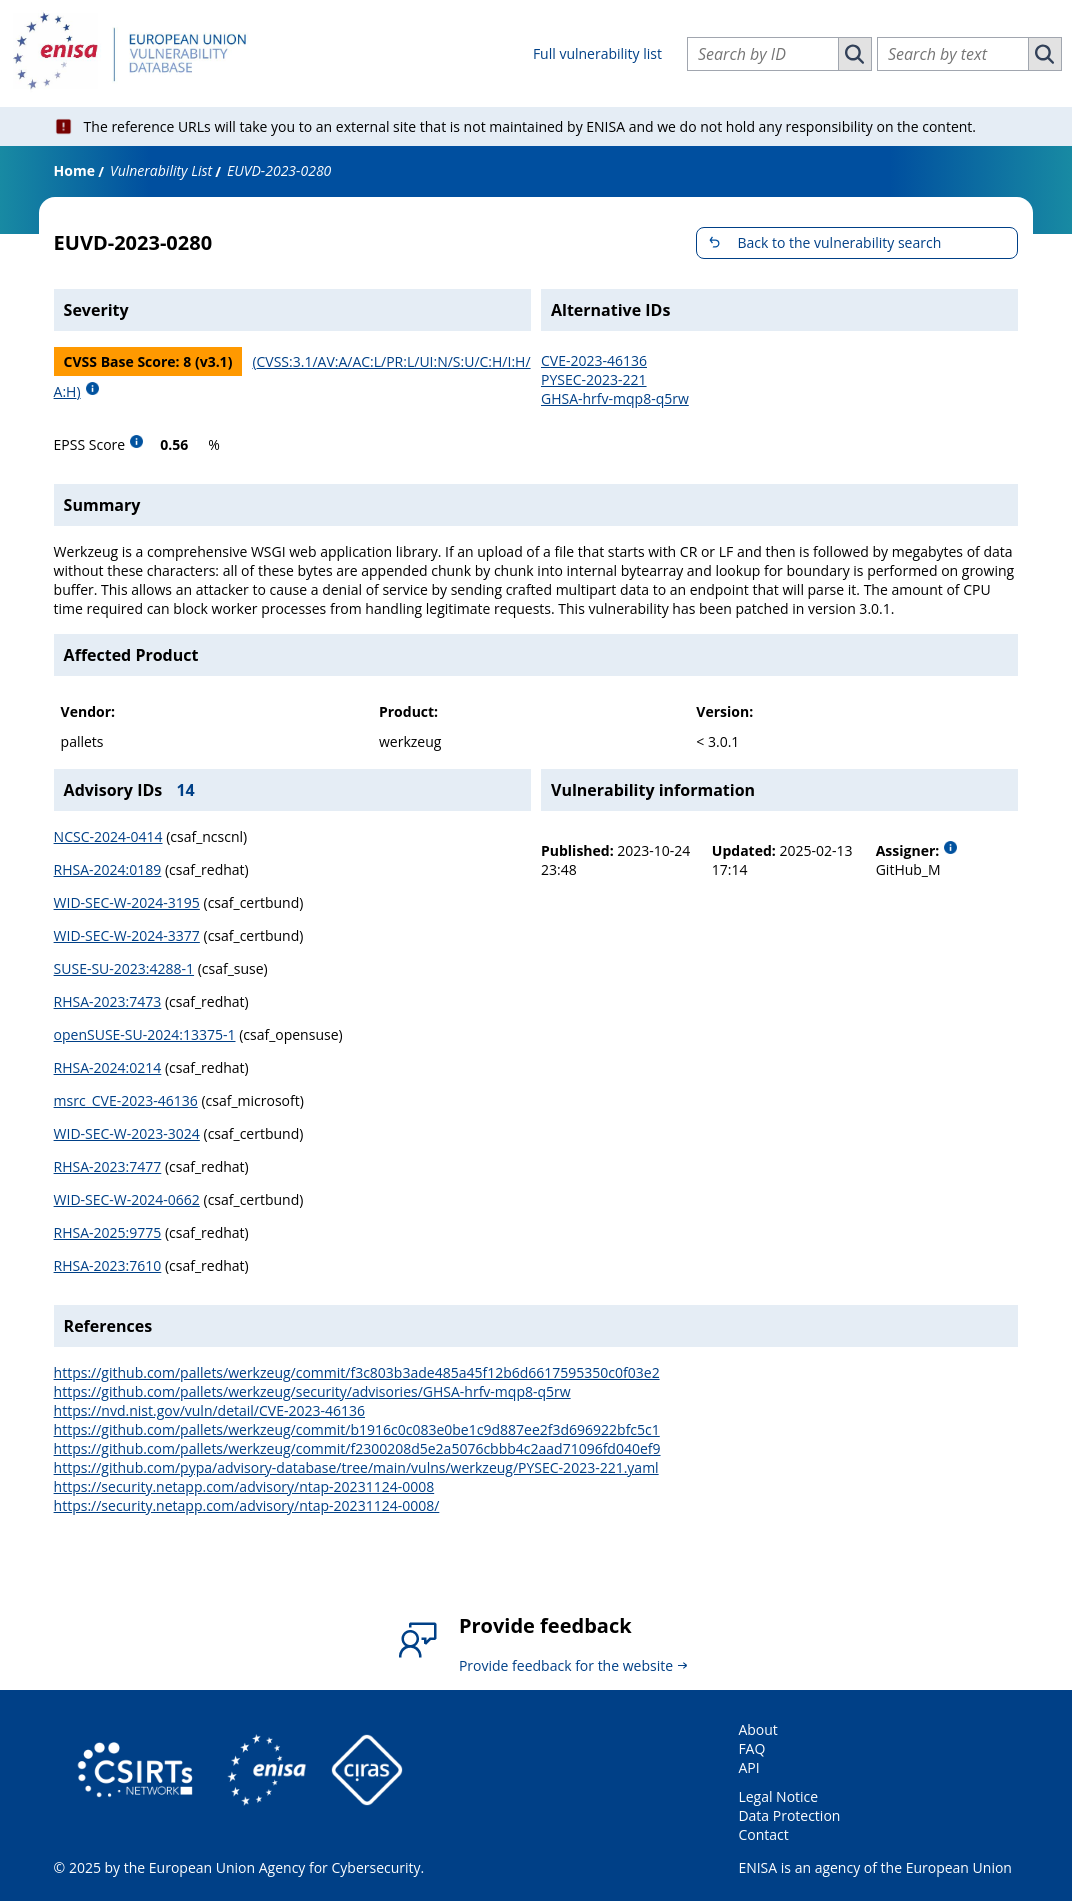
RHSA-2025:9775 (108, 1232)
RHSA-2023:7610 (108, 1265)
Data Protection (789, 1815)
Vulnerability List (161, 170)
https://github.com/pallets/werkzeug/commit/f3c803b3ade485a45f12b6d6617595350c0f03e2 (357, 1372)
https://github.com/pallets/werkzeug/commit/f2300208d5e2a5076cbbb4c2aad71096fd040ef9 (357, 1448)
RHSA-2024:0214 (108, 1067)
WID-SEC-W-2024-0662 (127, 1199)
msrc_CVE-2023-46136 (126, 1100)
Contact (763, 1834)
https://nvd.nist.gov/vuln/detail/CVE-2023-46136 (209, 1410)
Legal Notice (778, 1796)
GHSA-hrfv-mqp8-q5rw (615, 398)
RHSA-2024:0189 (108, 869)
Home (74, 170)
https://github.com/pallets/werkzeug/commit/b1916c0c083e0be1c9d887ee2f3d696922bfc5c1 (357, 1429)
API (748, 1767)
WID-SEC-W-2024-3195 (127, 902)
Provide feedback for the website (566, 1665)
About (757, 1729)
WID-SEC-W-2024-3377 (127, 935)
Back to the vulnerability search (839, 242)
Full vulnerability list (597, 53)
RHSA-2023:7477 (108, 1166)
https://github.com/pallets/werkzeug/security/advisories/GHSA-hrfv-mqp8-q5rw (312, 1391)
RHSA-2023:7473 (108, 1001)
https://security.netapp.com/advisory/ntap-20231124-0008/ (247, 1505)
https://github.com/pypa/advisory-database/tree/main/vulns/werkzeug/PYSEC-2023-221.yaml (356, 1467)
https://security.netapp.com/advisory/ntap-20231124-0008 (244, 1486)
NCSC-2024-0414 (108, 836)
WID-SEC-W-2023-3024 (127, 1133)
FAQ (751, 1748)
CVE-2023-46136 (594, 360)
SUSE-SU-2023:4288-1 (124, 968)
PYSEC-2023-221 (594, 379)
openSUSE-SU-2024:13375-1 (145, 1034)
